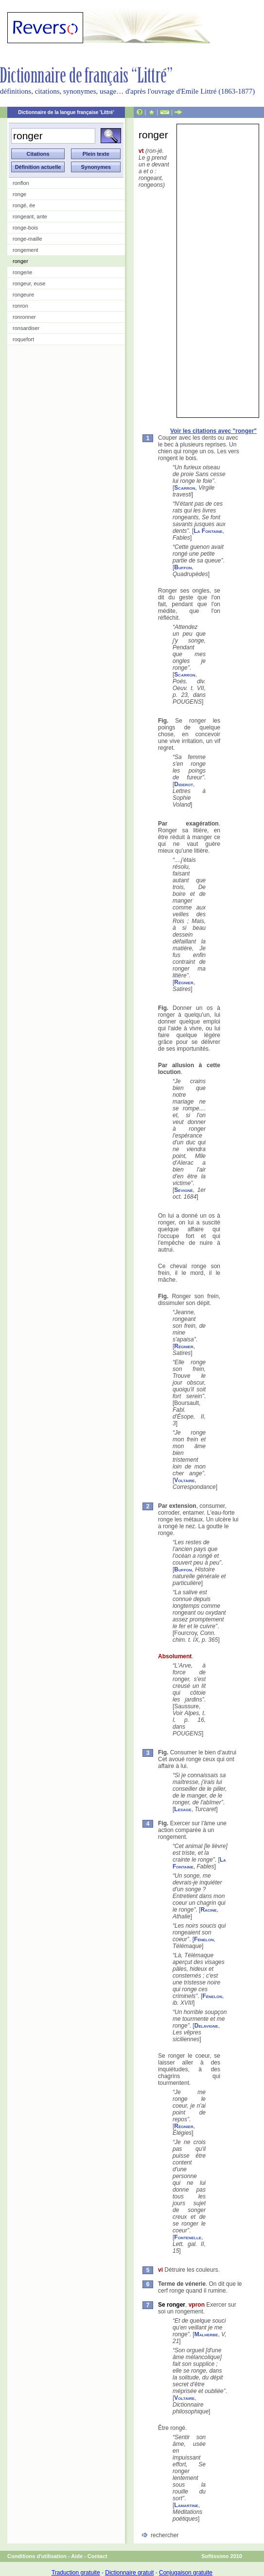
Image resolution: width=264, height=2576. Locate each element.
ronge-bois (25, 228)
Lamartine (186, 2505)
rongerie (22, 272)
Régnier (183, 982)
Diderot (183, 784)
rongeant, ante (30, 216)
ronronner (24, 317)
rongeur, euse (29, 283)
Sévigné (183, 1190)
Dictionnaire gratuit (129, 2572)
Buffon (183, 567)
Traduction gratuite (76, 2572)
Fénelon (204, 1939)
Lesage (182, 1809)
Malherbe (206, 2334)
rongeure (23, 294)
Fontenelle (187, 2237)
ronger (20, 261)
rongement (25, 250)
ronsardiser (26, 328)
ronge (19, 194)
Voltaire (184, 1480)
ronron (20, 306)
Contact (97, 2556)
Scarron (184, 487)
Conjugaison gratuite (185, 2572)
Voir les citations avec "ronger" (213, 431)
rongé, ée (24, 205)
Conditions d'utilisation (37, 2556)
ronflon (21, 183)
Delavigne (206, 2025)
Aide (77, 2556)
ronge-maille (27, 239)
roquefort (23, 339)
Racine (208, 1909)
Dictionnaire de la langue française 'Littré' (66, 112)
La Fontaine (208, 531)
